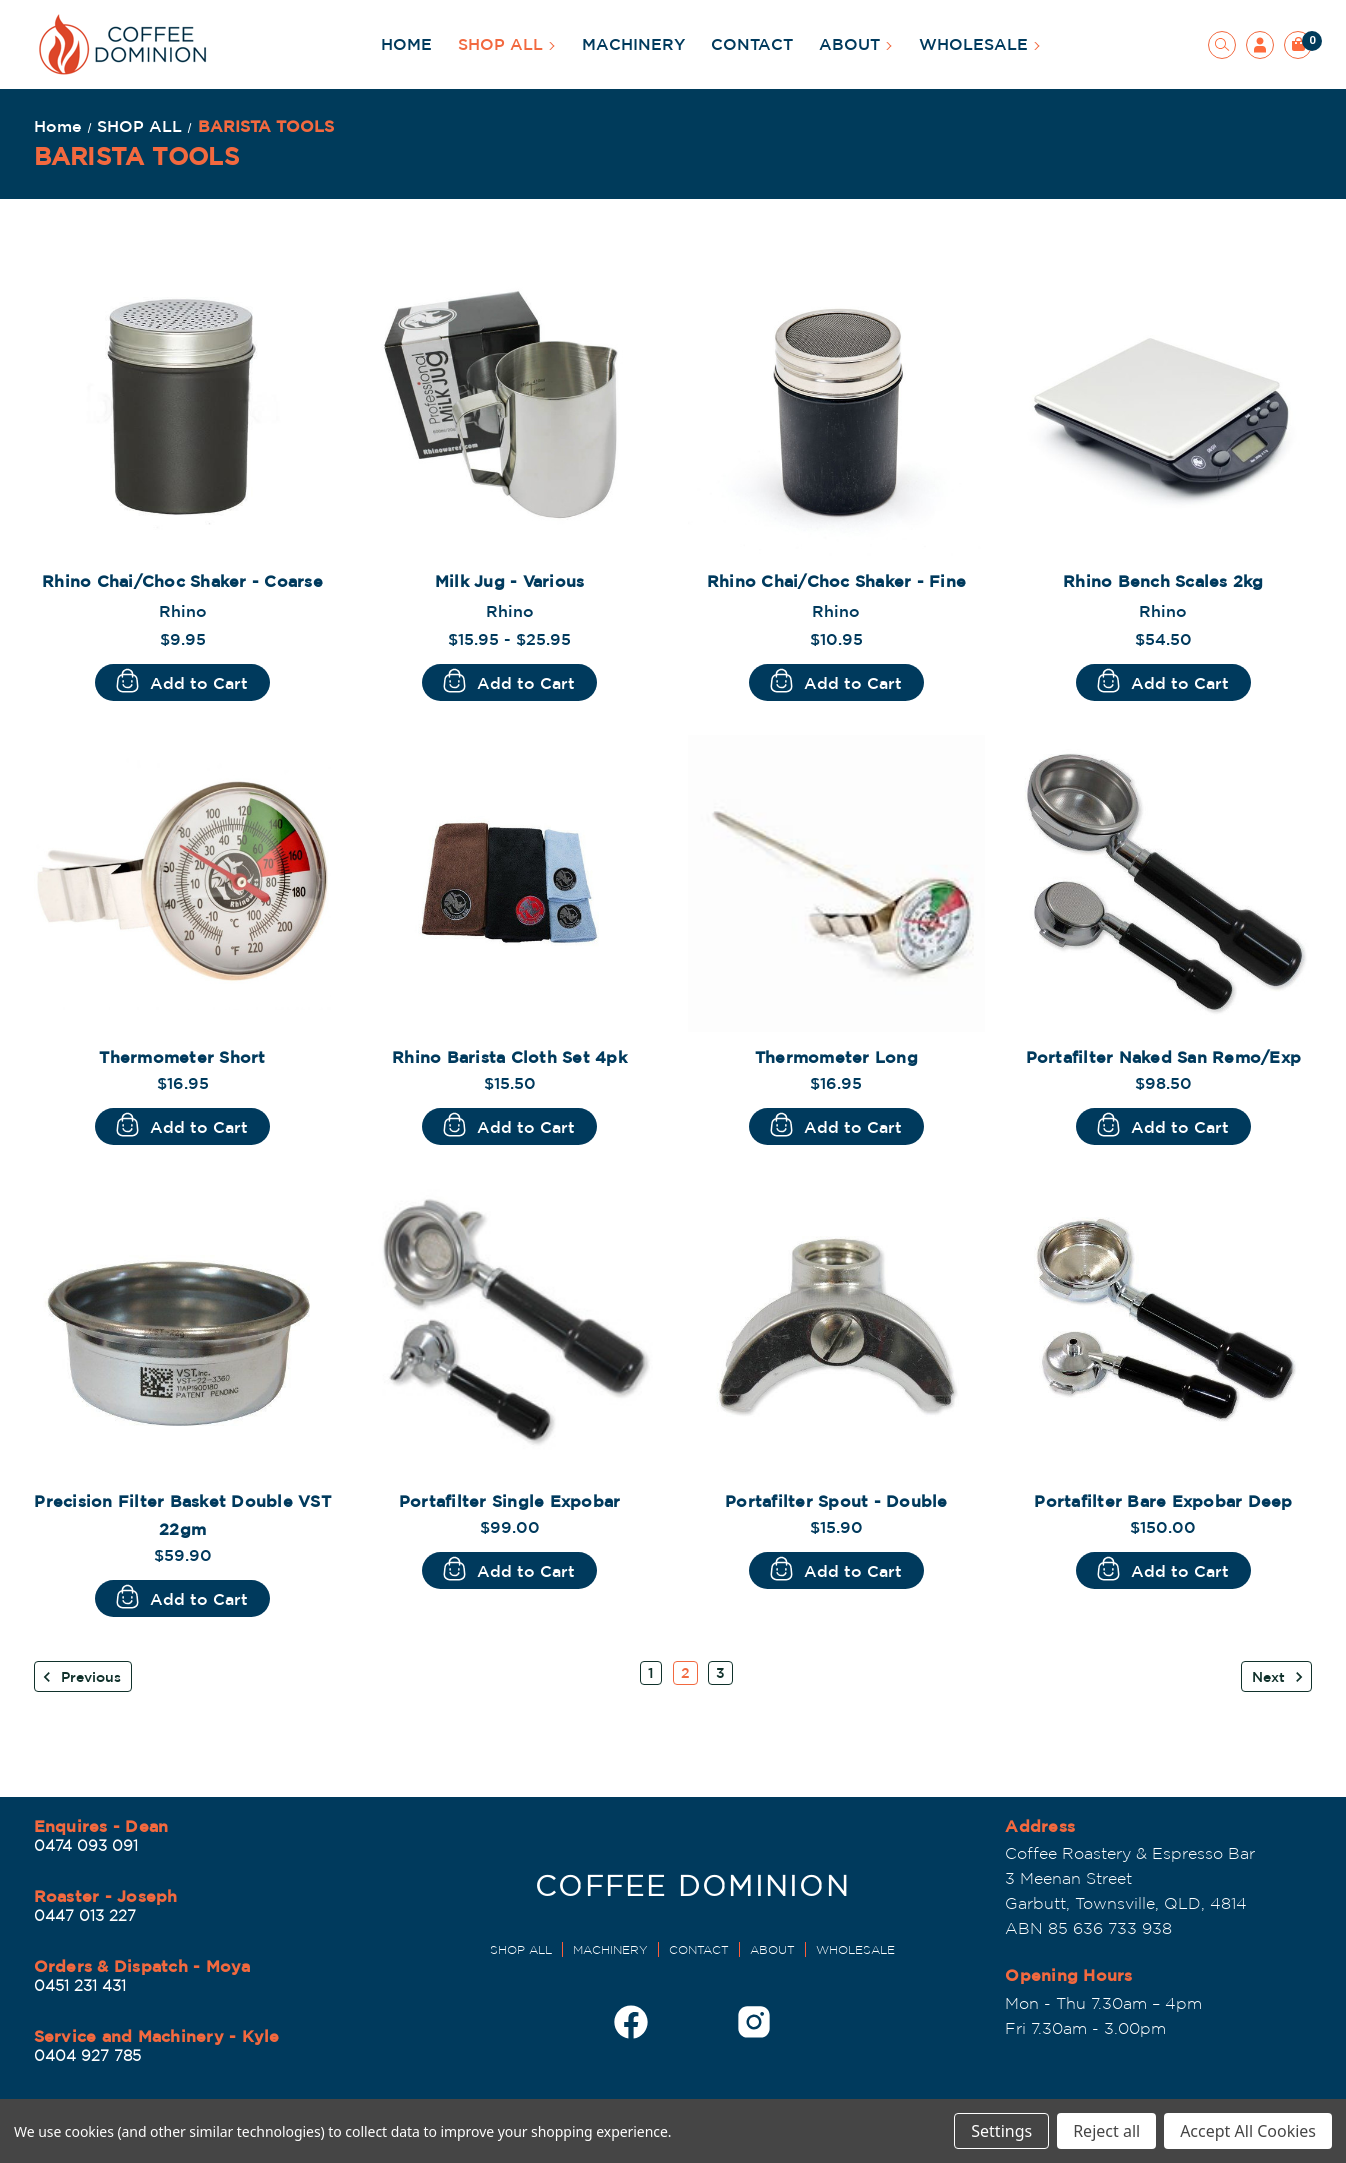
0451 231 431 (80, 1985)
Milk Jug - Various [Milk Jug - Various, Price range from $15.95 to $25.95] (510, 581)
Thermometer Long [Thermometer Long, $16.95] (836, 1057)
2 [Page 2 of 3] (685, 1673)
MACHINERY (633, 44)
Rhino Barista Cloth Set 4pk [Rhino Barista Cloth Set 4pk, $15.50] (509, 1057)
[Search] (1222, 45)
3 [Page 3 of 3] (720, 1673)
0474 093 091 (86, 1845)
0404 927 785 (87, 2055)
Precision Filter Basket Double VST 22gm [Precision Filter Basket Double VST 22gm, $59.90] (182, 1515)
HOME (406, 44)
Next (1278, 1677)
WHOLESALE (980, 44)
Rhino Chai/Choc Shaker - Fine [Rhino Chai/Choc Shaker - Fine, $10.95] (836, 581)
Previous (81, 1677)
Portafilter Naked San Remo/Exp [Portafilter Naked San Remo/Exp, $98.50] (1164, 1057)
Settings (1001, 2131)
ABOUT (856, 44)
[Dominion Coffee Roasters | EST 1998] (692, 1891)
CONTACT (752, 44)
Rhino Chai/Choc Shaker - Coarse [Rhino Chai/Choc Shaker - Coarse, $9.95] (182, 581)
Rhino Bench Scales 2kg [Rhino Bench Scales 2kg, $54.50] (1163, 581)
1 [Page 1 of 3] (651, 1673)
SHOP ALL (507, 44)
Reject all (1106, 2131)
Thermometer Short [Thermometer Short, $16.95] (182, 1057)
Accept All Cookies (1248, 2131)
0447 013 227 (85, 1915)
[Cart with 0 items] (1298, 45)
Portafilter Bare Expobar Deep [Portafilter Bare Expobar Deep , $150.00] (1163, 1501)
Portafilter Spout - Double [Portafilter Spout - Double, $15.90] (836, 1501)
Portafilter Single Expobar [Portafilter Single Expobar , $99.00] (510, 1501)
